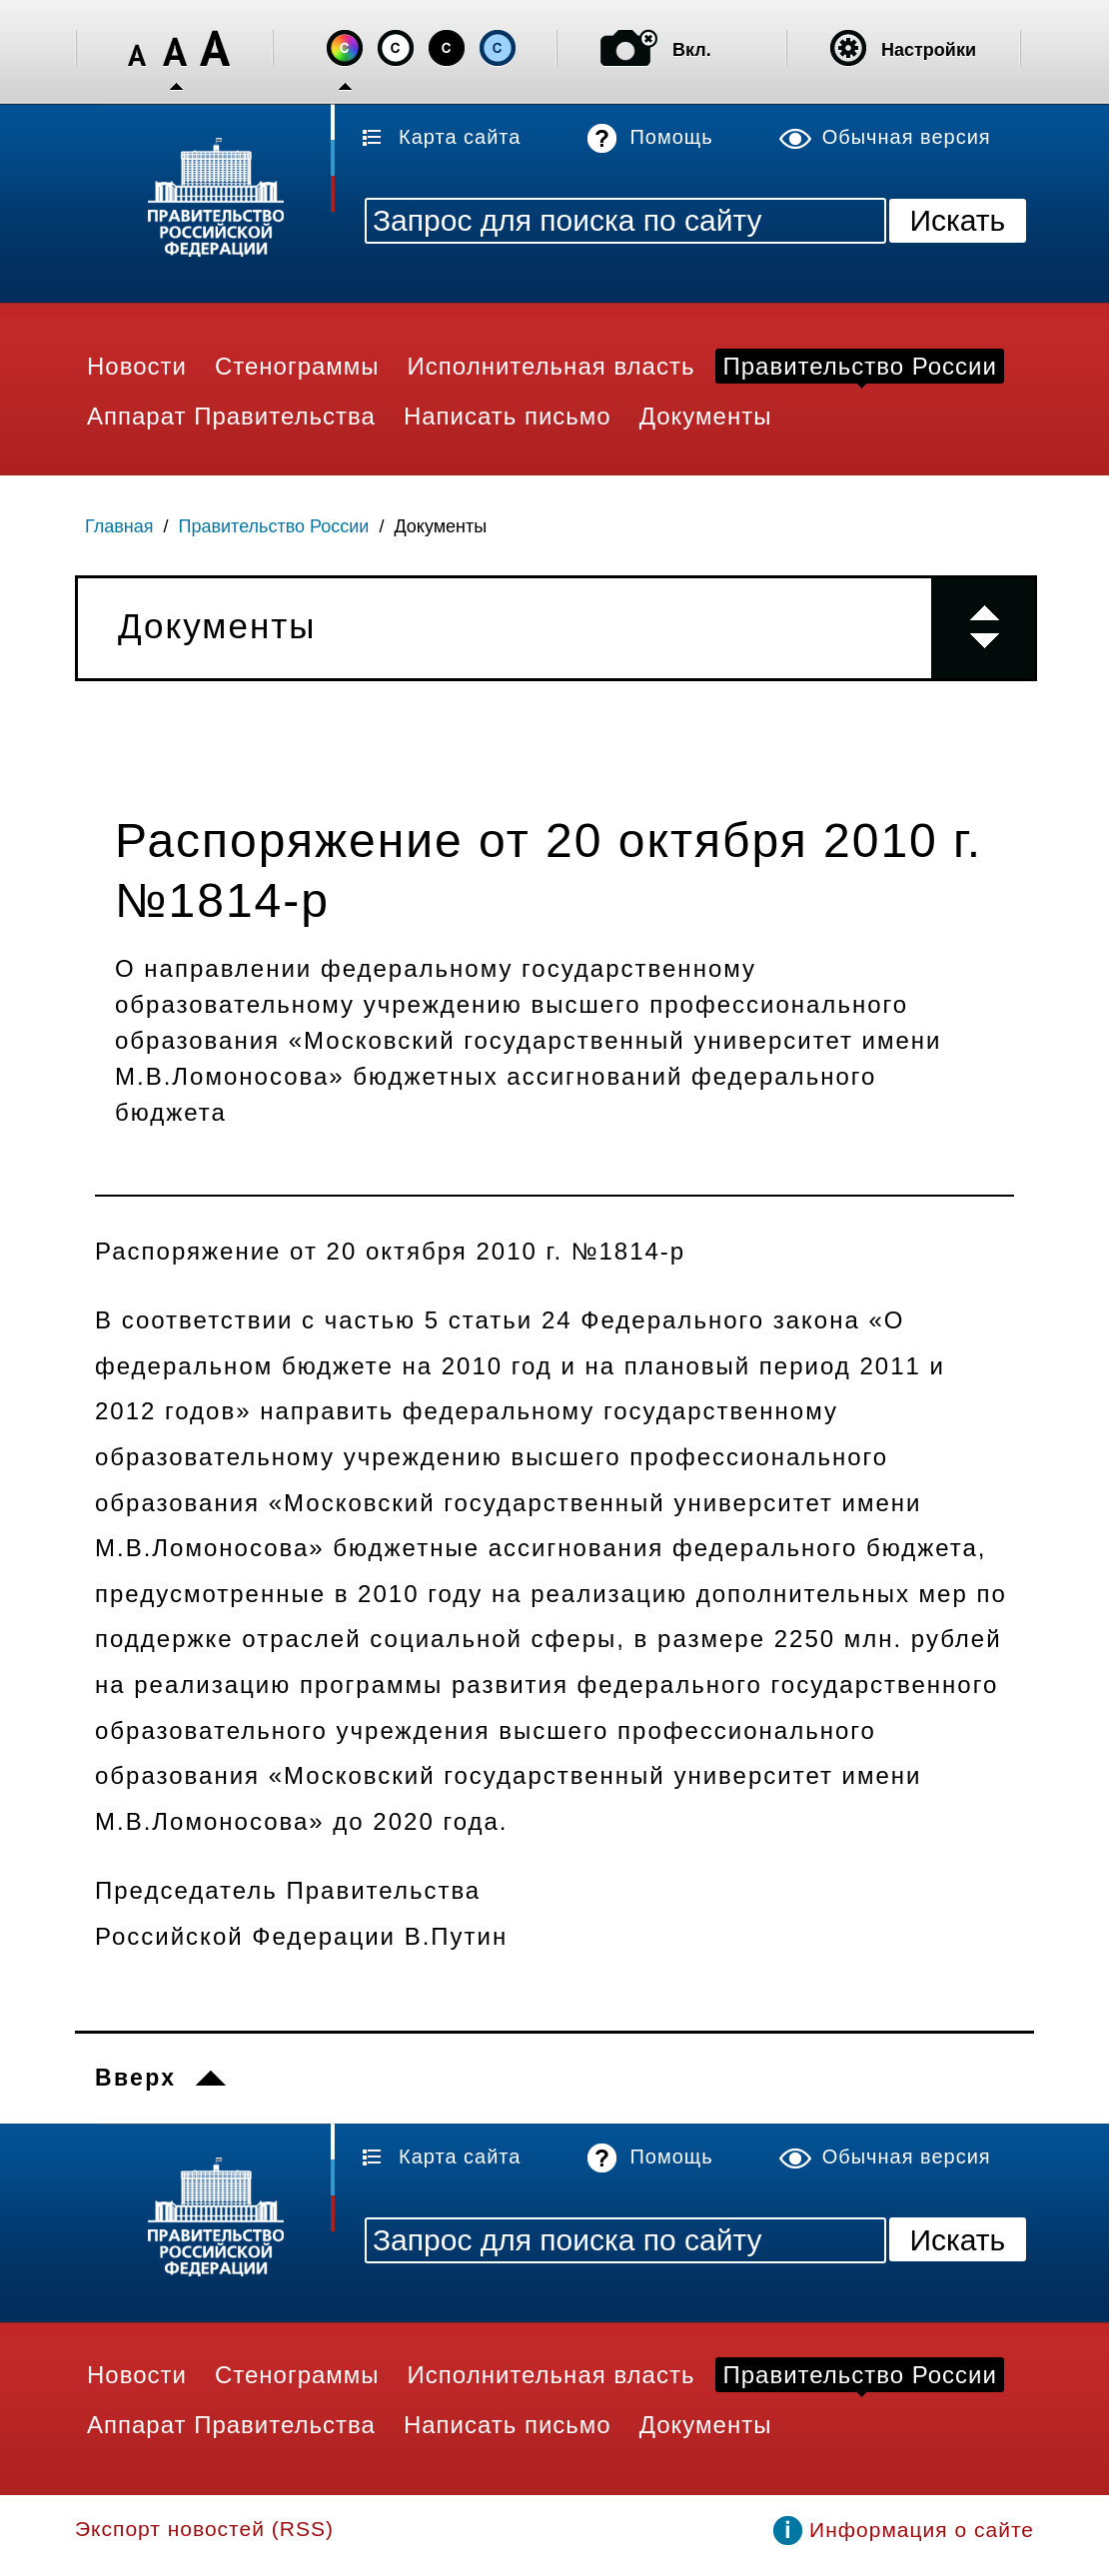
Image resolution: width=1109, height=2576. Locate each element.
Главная (119, 526)
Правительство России (274, 526)
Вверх (135, 2078)
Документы (440, 526)
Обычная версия (906, 137)
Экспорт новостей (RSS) (204, 2528)
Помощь (670, 137)
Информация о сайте (921, 2529)
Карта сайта (460, 137)
